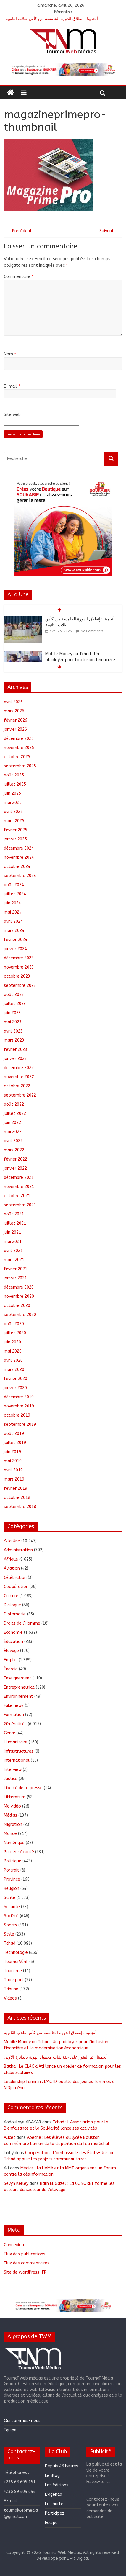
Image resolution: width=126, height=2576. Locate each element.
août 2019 (14, 1433)
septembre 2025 (20, 765)
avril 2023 (13, 1031)
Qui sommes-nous (22, 2420)
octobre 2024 (17, 866)
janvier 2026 (15, 729)
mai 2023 (13, 1022)
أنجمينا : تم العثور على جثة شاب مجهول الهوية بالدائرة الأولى (56, 2057)
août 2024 (14, 884)
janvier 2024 (15, 948)
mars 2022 (14, 1150)
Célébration (15, 1577)
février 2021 (15, 1268)
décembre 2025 (19, 738)
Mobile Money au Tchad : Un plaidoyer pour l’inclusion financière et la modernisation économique (80, 659)
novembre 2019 (19, 1406)
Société (11, 1915)
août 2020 (14, 1323)
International (17, 1760)
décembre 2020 (19, 1287)
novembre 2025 (19, 747)
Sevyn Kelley (16, 2183)
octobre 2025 (17, 756)
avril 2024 (13, 921)
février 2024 (15, 939)
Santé (9, 1897)
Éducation (13, 1641)
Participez (54, 2513)
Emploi (10, 1659)
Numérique (14, 1842)
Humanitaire (16, 1742)
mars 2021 (14, 1259)
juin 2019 (12, 1451)
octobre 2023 (17, 976)
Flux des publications (24, 2254)
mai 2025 (13, 802)
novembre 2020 (19, 1296)
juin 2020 (12, 1342)
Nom (10, 354)
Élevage (11, 1650)
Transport (14, 1979)
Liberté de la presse (23, 1787)
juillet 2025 (15, 784)
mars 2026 (14, 711)
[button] (63, 69)
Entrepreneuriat (19, 1687)
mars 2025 (14, 820)
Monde (10, 1833)
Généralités (15, 1723)
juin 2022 (12, 1122)
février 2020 (15, 1378)
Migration (13, 1824)
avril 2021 (13, 1250)
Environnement (18, 1696)
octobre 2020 (17, 1305)
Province (12, 1879)
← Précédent (19, 230)
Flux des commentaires (26, 2263)
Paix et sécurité (19, 1851)
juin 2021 (12, 1232)
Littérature (14, 1797)
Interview (13, 1769)
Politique (12, 1861)
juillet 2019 (15, 1442)
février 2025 (15, 830)
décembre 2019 (19, 1397)
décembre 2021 (19, 1177)
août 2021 (14, 1214)
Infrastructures (18, 1751)
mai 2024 (13, 912)
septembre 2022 (20, 1095)
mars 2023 (14, 1040)
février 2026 (15, 720)
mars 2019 (14, 1479)
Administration (18, 1550)
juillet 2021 (15, 1223)
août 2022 (14, 1104)
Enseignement (17, 1678)
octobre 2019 (17, 1415)
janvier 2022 (15, 1168)
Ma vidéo (12, 1806)
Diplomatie (15, 1614)
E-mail (12, 386)
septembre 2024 (20, 875)
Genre (9, 1733)
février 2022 (15, 1159)
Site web (12, 414)
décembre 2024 (19, 848)
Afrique (11, 1559)
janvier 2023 (15, 1058)
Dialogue (12, 1604)
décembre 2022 (19, 1067)
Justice (10, 1778)
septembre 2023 (20, 985)
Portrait (11, 1870)
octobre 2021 (17, 1195)
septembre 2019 (20, 1424)
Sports (10, 1925)
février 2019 (15, 1488)
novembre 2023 (19, 967)
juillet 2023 (15, 1003)
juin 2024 (12, 903)
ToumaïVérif (16, 1961)
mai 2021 (13, 1241)
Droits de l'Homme (22, 1623)
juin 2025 (12, 793)
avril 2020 (13, 1360)
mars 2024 (14, 930)
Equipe (10, 2430)
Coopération (16, 1586)
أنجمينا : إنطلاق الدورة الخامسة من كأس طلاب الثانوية (51, 18)
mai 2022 (13, 1131)
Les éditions (56, 2484)
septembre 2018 (20, 1506)
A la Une (12, 1540)
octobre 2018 (17, 1497)
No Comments (92, 631)
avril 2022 (13, 1140)
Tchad (9, 1943)
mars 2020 (14, 1369)
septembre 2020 (20, 1314)
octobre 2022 (17, 1086)
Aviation (12, 1568)
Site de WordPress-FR (25, 2272)
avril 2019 (13, 1470)
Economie (13, 1632)
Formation (14, 1714)
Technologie (16, 1952)
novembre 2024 (19, 857)
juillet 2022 (15, 1113)
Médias (10, 1815)
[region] (63, 69)
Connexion (14, 2244)
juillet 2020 (15, 1332)
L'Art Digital (78, 2558)
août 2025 (14, 775)
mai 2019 (13, 1461)
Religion (11, 1888)
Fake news (14, 1705)
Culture (11, 1595)
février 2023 (15, 1049)
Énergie (11, 1669)
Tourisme (13, 1970)
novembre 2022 (19, 1076)
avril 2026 (13, 701)
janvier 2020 (15, 1387)
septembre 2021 (20, 1204)
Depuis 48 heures (61, 2466)
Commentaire (18, 276)
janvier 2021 (15, 1278)
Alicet (9, 2137)
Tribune (11, 1989)
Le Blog (52, 2475)
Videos (10, 1998)
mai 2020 (13, 1351)
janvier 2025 (15, 839)
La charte (54, 2503)
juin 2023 (12, 1012)
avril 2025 (13, 811)
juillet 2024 (15, 894)
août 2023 (14, 994)
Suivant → (109, 230)
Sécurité (12, 1906)
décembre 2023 (19, 958)
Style (9, 1934)
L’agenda (53, 2494)
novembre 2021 (19, 1186)
